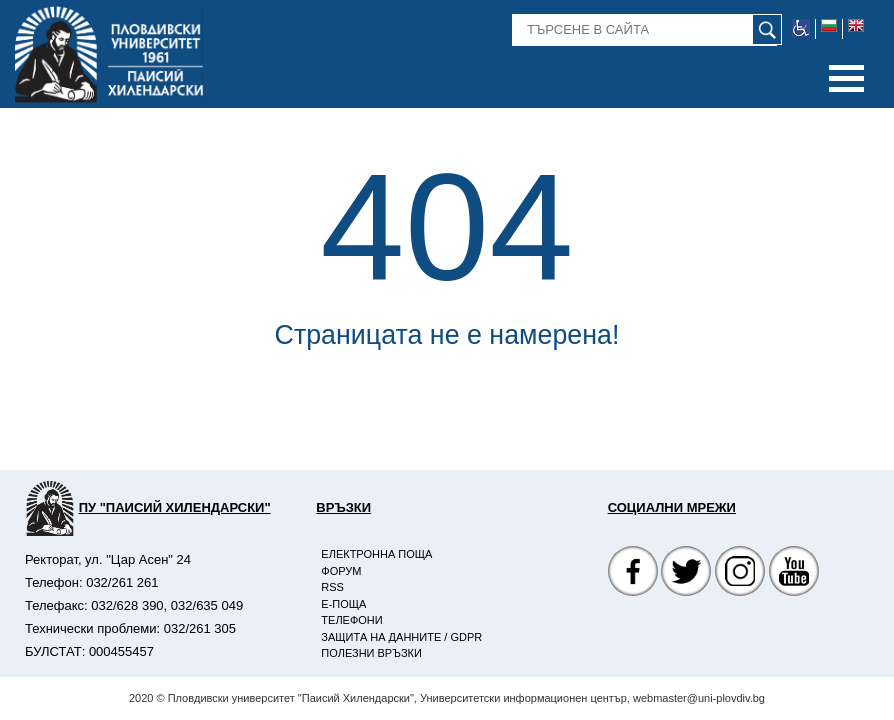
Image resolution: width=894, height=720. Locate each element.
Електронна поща (376, 554)
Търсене (538, 21)
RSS (332, 587)
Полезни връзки (371, 653)
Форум (341, 571)
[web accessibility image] (801, 29)
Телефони (351, 620)
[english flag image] (856, 29)
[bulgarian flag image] (829, 29)
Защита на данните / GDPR (401, 637)
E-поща (343, 604)
